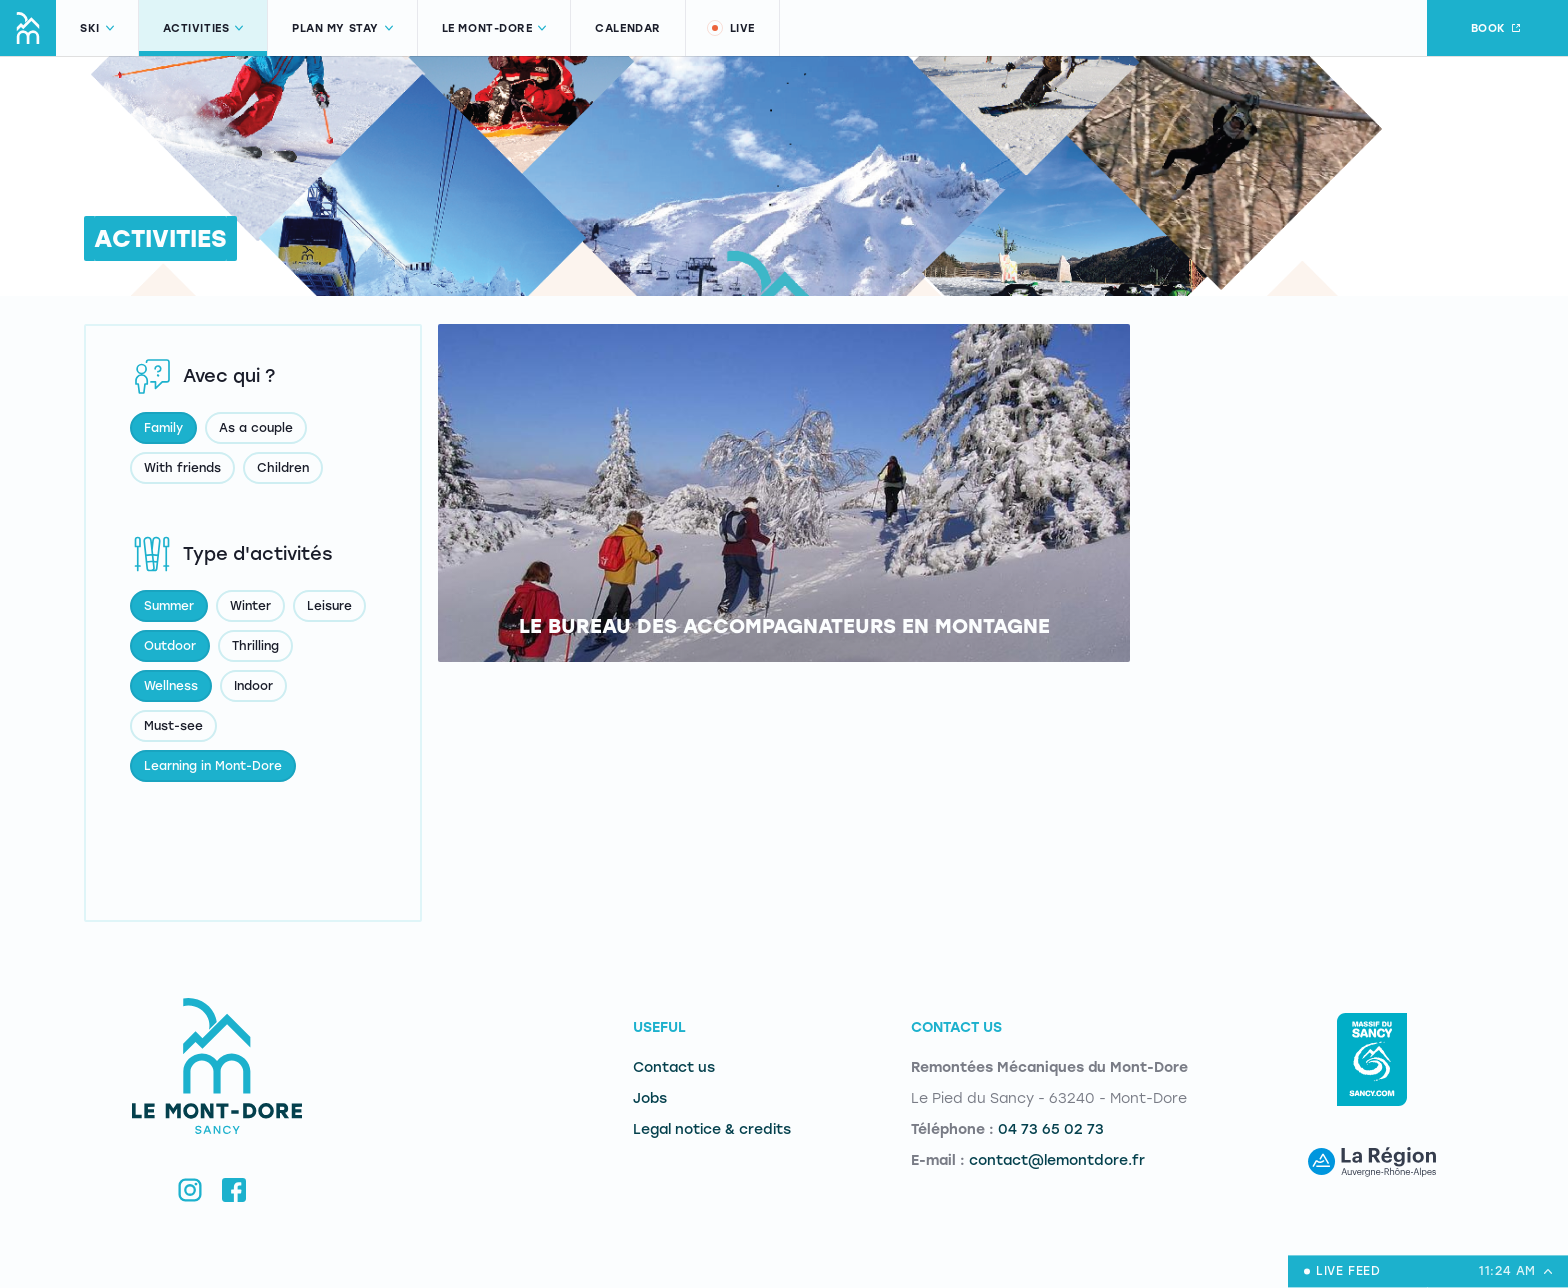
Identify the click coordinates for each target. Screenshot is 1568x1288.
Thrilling (255, 646)
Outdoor (170, 646)
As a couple (256, 428)
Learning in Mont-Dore (213, 766)
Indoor (253, 686)
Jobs (650, 1098)
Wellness (171, 686)
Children (283, 468)
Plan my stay (342, 28)
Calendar (627, 28)
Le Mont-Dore (494, 28)
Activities (203, 28)
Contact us (674, 1067)
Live (730, 28)
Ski (97, 28)
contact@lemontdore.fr (1057, 1160)
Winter (250, 606)
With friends (182, 468)
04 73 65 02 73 (1051, 1129)
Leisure (329, 606)
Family (163, 428)
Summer (169, 606)
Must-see (173, 726)
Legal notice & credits (712, 1129)
